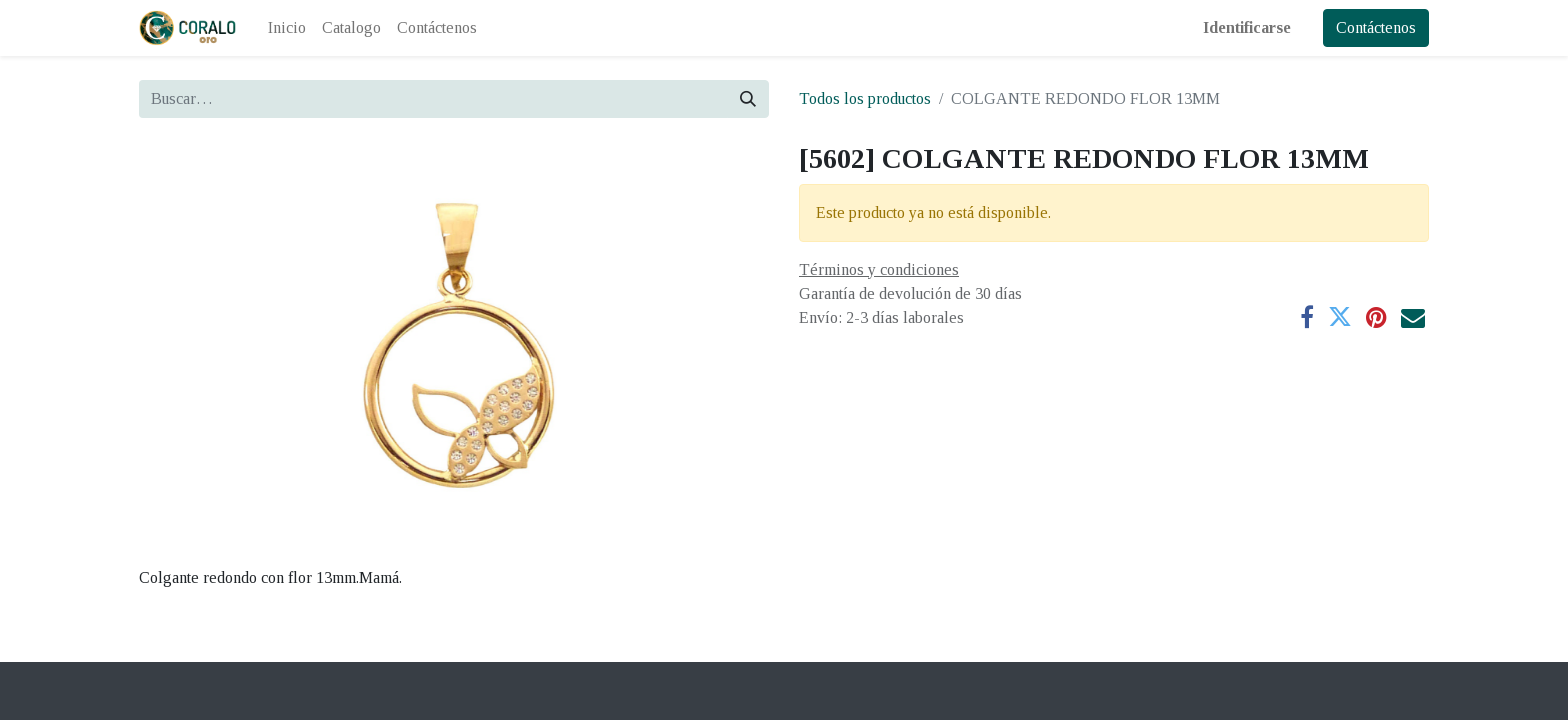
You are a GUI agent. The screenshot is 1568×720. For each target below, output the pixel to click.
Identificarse (1247, 27)
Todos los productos (865, 98)
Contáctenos (1376, 27)
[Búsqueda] (748, 99)
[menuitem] (287, 28)
